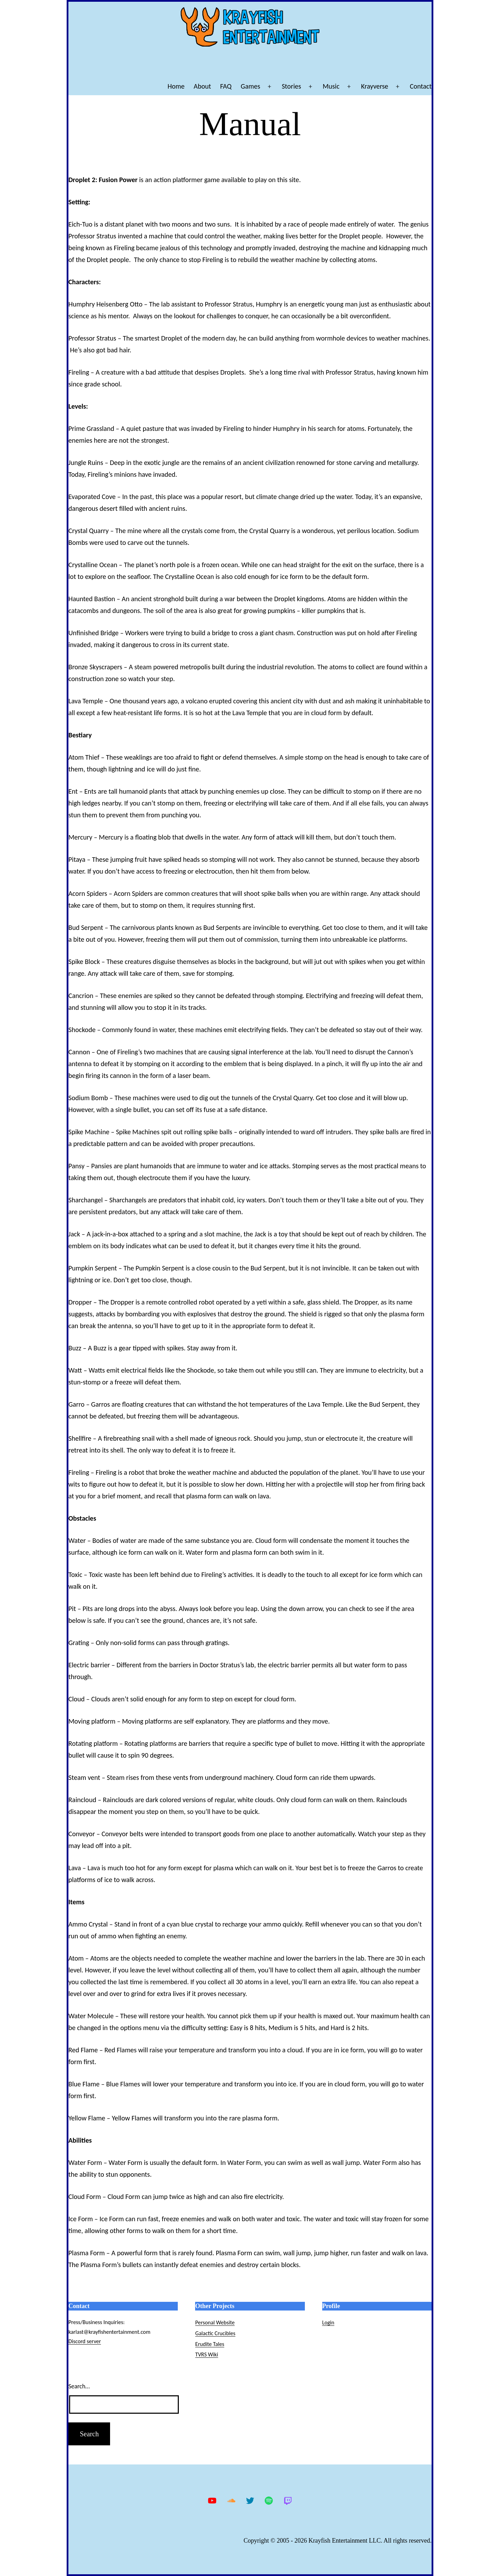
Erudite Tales (209, 2344)
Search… (79, 2386)
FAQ (226, 86)
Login (328, 2322)
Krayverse (374, 86)
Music (331, 86)
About (202, 86)
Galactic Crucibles (215, 2333)
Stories (291, 86)
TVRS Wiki (206, 2354)
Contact (421, 86)
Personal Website (214, 2322)
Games (250, 86)
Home (176, 86)
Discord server (84, 2341)
